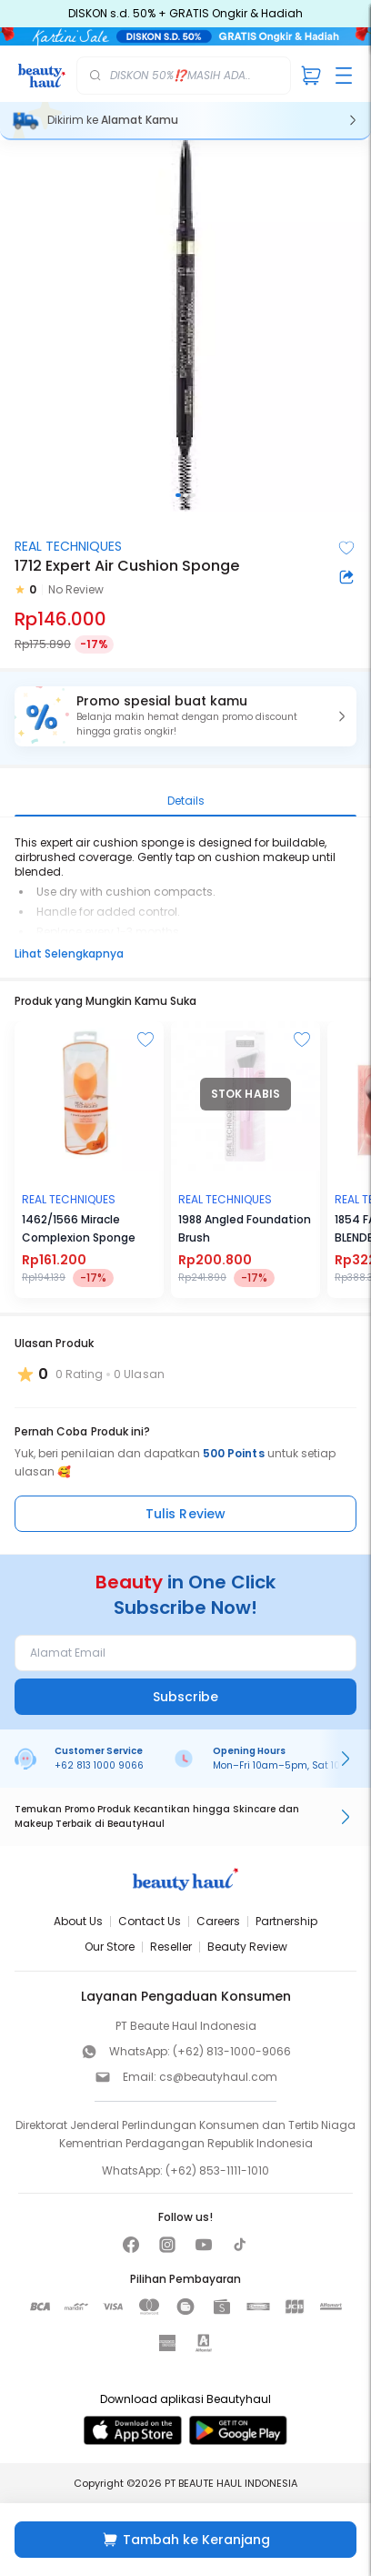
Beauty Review (247, 1946)
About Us (78, 1921)
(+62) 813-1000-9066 (232, 2051)
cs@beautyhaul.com (218, 2076)
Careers (218, 1921)
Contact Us (149, 1921)
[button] (185, 716)
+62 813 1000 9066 (99, 1765)
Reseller (171, 1946)
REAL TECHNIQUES (68, 546)
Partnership (286, 1921)
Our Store (110, 1946)
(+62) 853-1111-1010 (217, 2170)
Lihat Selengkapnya (69, 953)
